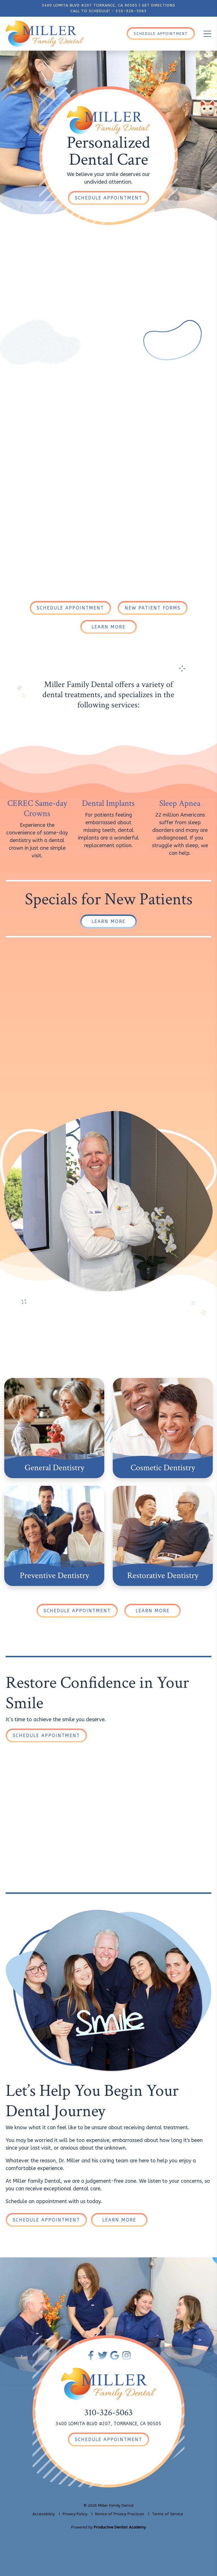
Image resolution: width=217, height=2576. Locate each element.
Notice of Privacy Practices (119, 2514)
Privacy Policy (75, 2514)
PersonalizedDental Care (108, 151)
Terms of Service (167, 2514)
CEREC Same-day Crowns (37, 808)
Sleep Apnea (179, 803)
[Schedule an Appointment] (108, 198)
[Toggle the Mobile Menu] (207, 33)
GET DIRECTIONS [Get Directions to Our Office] (158, 5)
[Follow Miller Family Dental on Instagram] (126, 2355)
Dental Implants (108, 803)
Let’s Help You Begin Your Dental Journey (92, 2101)
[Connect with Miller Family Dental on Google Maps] (114, 2355)
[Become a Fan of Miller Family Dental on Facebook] (91, 2355)
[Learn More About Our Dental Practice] (108, 627)
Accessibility (43, 2514)
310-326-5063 (131, 11)
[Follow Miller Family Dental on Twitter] (102, 2355)
